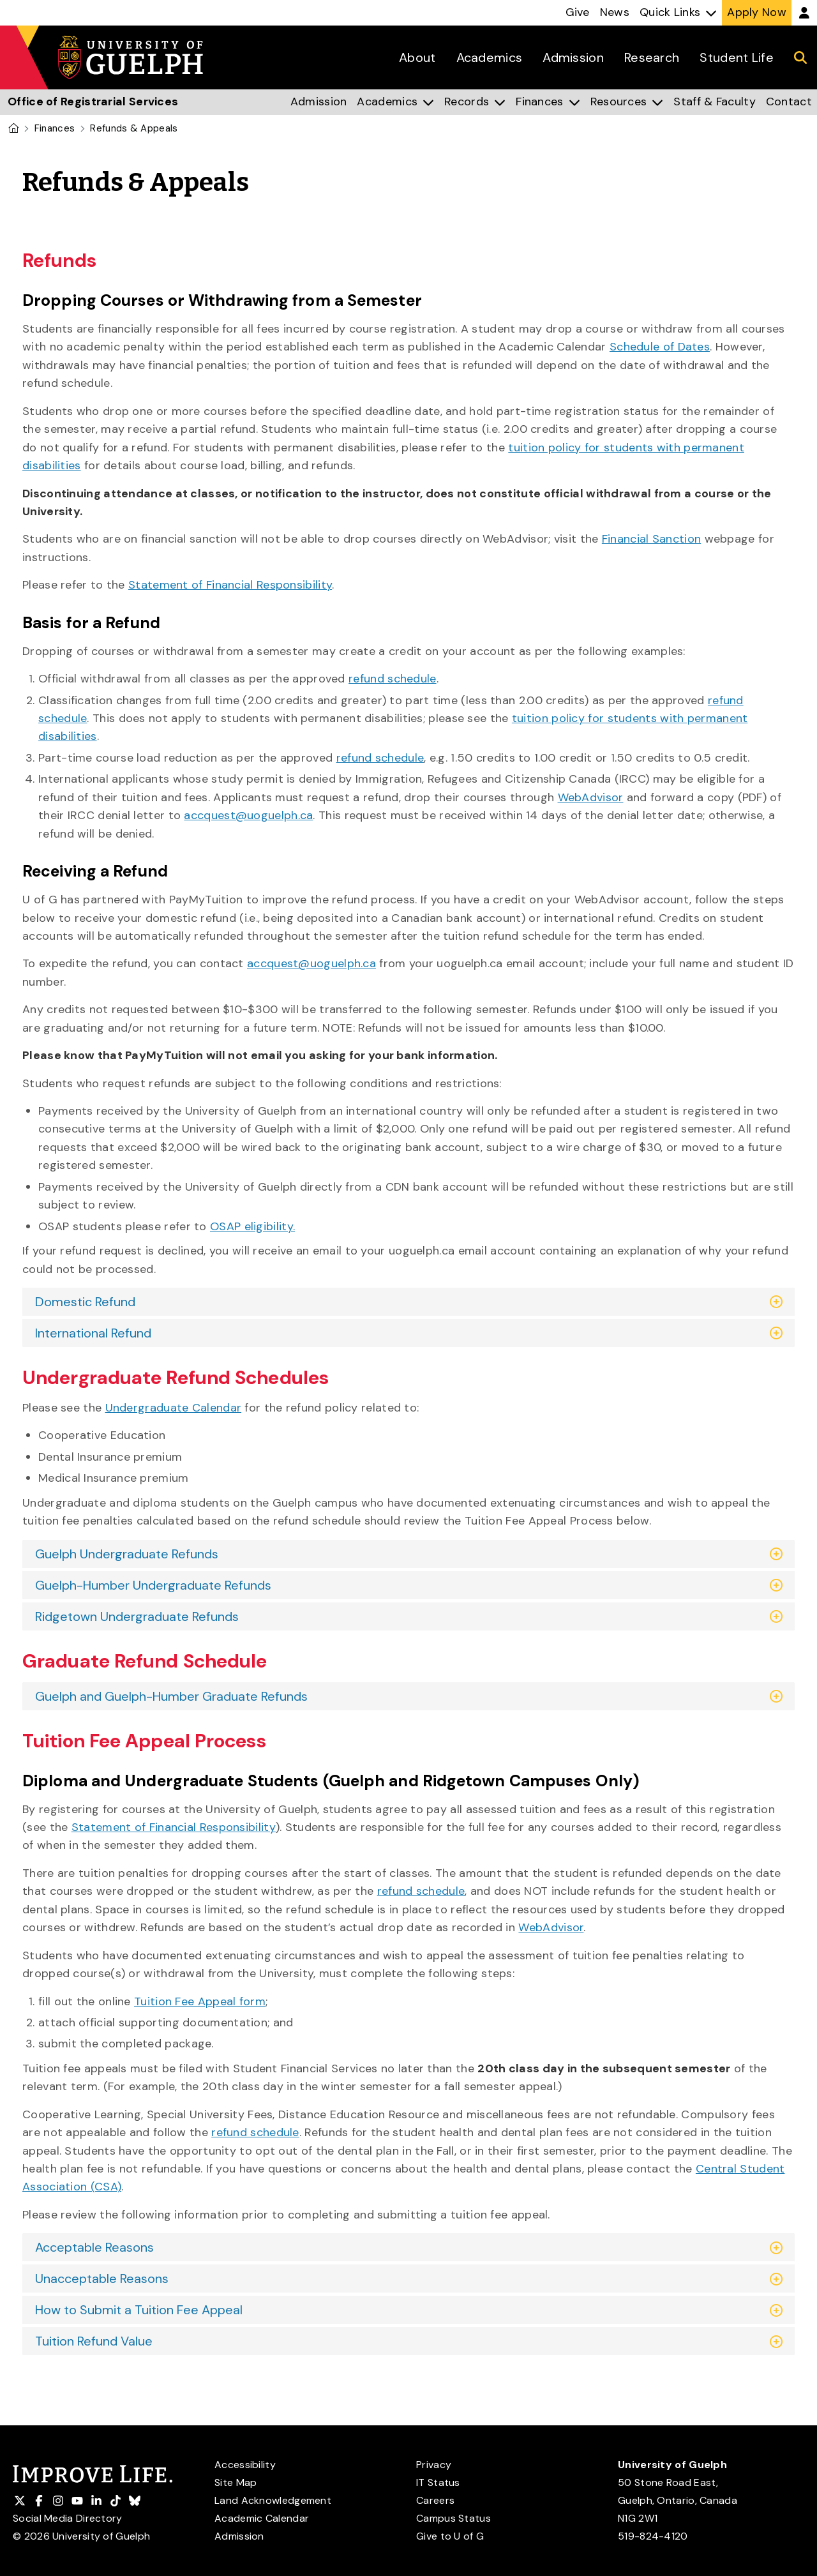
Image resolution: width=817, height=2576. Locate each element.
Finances (54, 128)
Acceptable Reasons (94, 2247)
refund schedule (393, 678)
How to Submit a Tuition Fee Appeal (139, 2309)
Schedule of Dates (660, 346)
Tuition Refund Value (94, 2341)
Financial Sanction (651, 538)
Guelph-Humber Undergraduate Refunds (153, 1585)
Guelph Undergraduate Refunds (126, 1554)
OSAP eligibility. (252, 1226)
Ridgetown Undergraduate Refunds (137, 1616)
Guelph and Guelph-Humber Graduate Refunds (171, 1696)
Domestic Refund (85, 1301)
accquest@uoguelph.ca (248, 815)
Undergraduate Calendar (173, 1407)
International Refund (93, 1333)
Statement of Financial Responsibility (230, 584)
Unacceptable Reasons (102, 2278)
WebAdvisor (591, 797)
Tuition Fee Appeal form (200, 2001)
